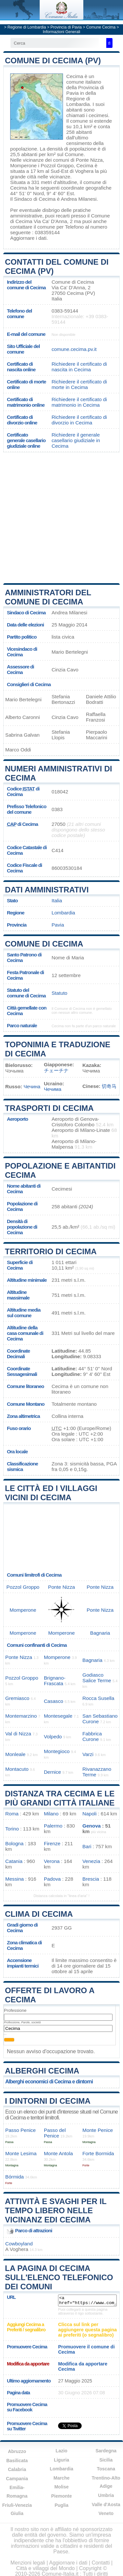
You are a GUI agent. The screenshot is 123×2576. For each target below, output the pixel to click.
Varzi (87, 1754)
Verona (52, 1861)
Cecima (74, 76)
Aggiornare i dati (28, 238)
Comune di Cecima (44, 943)
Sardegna (105, 2450)
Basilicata (17, 2460)
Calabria (17, 2469)
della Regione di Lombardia (81, 98)
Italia (56, 900)
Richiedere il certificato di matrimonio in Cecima (79, 402)
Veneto (105, 2513)
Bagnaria (100, 1633)
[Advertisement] (61, 517)
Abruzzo (17, 2451)
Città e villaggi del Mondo (45, 2568)
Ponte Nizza (89, 160)
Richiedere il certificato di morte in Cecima (79, 384)
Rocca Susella (98, 1698)
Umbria (106, 2495)
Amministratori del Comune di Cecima (48, 597)
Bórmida (14, 2176)
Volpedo (53, 1736)
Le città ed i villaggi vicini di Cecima (51, 1493)
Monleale (15, 1754)
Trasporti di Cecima (49, 1108)
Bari (86, 1846)
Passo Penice (20, 2130)
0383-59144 (64, 311)
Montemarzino (21, 1716)
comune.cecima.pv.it (73, 349)
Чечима (52, 1089)
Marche (61, 2478)
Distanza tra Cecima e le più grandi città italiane (59, 1798)
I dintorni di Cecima (48, 2100)
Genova (91, 1826)
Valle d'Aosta (106, 2504)
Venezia (91, 1861)
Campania (17, 2478)
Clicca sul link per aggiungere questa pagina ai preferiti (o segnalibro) (87, 2330)
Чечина (32, 1086)
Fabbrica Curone (92, 1736)
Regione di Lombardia (27, 27)
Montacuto (17, 1769)
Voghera (84, 171)
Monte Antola (58, 2153)
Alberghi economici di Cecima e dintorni (49, 2081)
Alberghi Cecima (42, 2070)
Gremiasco (17, 1698)
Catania (13, 1861)
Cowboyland (19, 2243)
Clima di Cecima (39, 1914)
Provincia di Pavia (66, 27)
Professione (15, 2010)
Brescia (90, 1879)
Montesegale (58, 1716)
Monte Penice (97, 2130)
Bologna (14, 1843)
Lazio (62, 2450)
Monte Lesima (20, 2153)
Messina (14, 1879)
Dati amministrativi (47, 889)
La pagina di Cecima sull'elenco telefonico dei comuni (59, 2277)
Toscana (106, 2468)
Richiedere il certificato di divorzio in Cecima (79, 419)
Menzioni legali (27, 2563)
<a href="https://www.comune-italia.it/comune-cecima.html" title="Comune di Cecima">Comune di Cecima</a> (87, 2300)
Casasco (53, 1701)
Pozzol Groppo (57, 165)
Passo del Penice (55, 2132)
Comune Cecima (100, 27)
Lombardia (63, 912)
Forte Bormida (98, 2153)
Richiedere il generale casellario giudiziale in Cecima (75, 440)
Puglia (61, 2505)
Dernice (52, 1772)
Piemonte (61, 2496)
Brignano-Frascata (55, 1680)
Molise (61, 2486)
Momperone (23, 165)
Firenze (52, 1843)
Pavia (57, 925)
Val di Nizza (18, 1733)
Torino (12, 1828)
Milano (51, 1813)
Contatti (101, 2563)
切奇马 (109, 1086)
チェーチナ (56, 1070)
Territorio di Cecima (51, 1251)
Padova (52, 1879)
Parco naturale (22, 1025)
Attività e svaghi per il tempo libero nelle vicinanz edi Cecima (55, 2210)
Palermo (53, 1826)
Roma (12, 1813)
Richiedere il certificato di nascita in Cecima (79, 366)
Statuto (59, 993)
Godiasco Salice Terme (96, 1677)
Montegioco (57, 1751)
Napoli (89, 1813)
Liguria (61, 2460)
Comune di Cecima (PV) (53, 60)
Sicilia (106, 2460)
